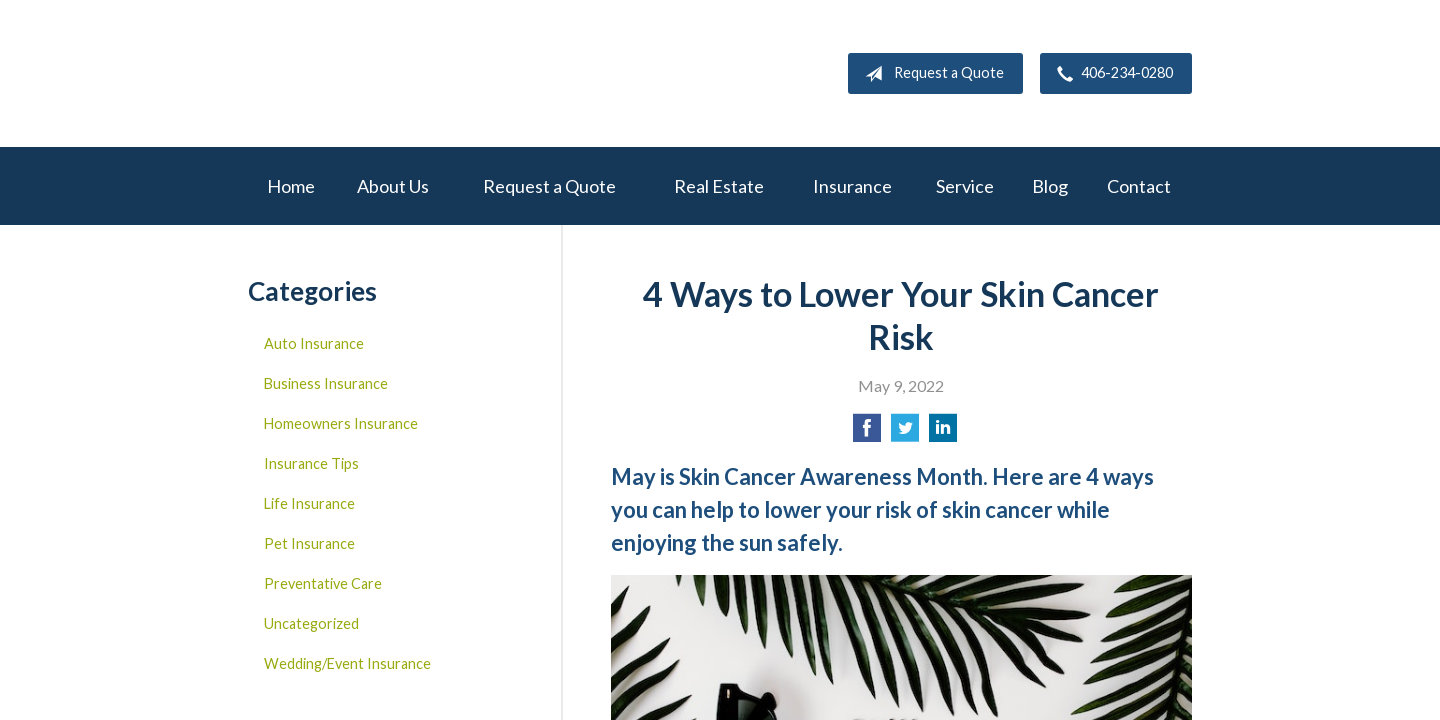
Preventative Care (323, 583)
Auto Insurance (314, 343)
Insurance (852, 186)
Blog (1050, 186)
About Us (393, 186)
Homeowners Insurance (341, 423)
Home (291, 186)
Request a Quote (930, 74)
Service (965, 186)
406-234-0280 (1111, 74)
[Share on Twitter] (905, 433)
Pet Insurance (309, 543)
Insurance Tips (311, 463)
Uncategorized (311, 623)
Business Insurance (326, 383)
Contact (1139, 186)
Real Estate (719, 186)
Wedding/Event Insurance (347, 663)
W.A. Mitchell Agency (398, 73)
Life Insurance (309, 503)
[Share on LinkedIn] (943, 433)
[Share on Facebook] (867, 433)
